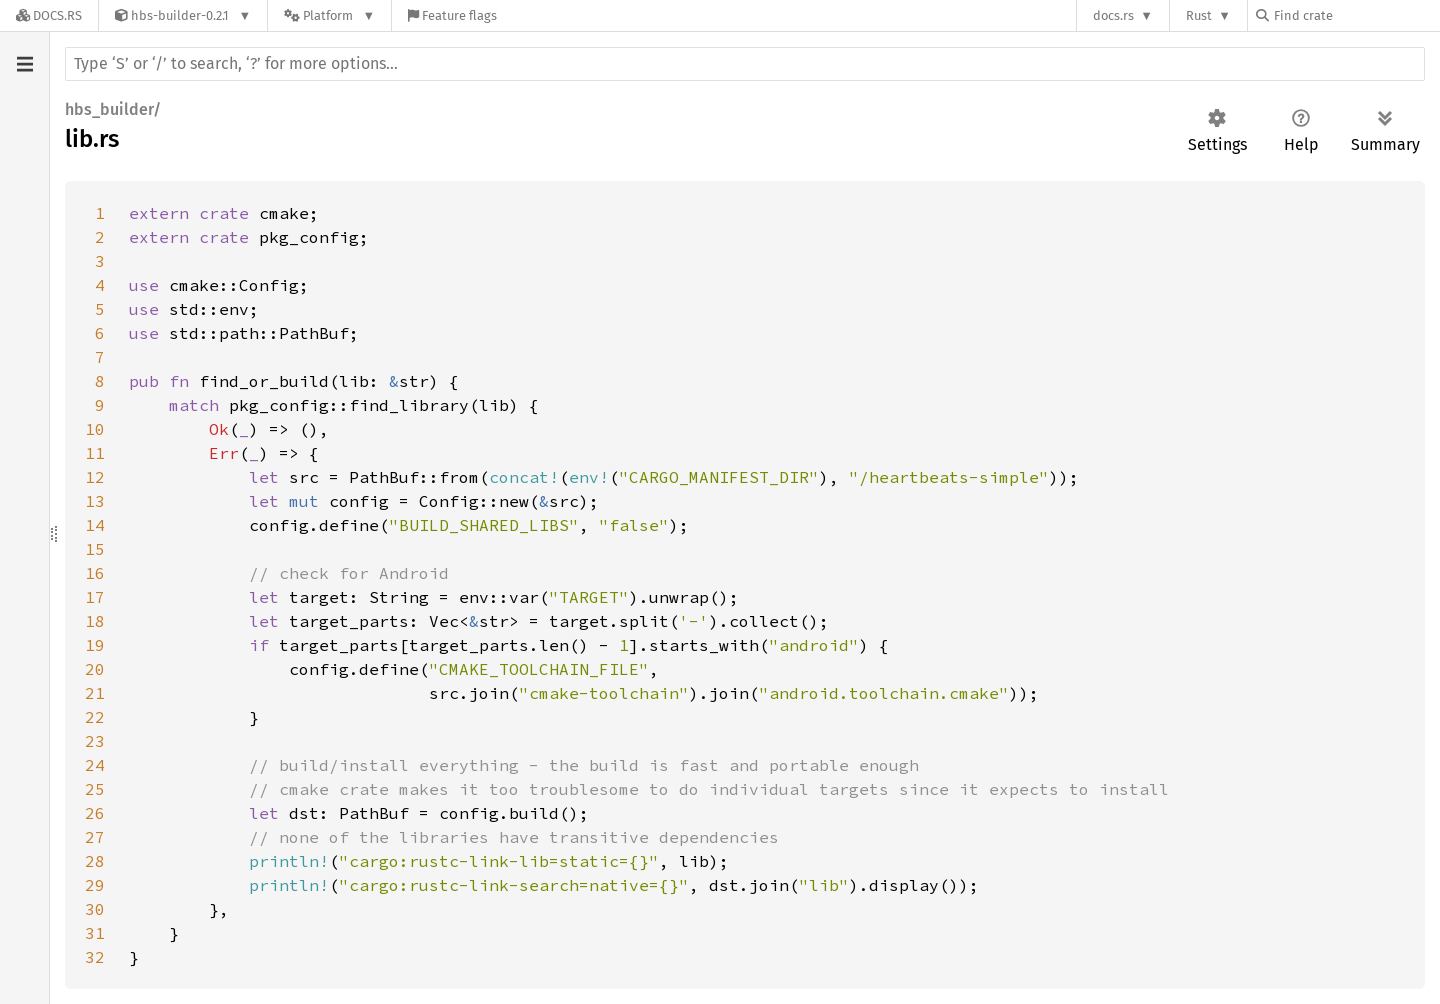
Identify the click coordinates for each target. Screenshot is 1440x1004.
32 (95, 957)
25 (95, 789)
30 (95, 909)
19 (95, 645)
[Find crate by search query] (1356, 15)
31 (95, 933)
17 (95, 597)
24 (95, 765)
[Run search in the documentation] (745, 64)
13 (95, 501)
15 (95, 549)
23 (95, 741)
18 (95, 621)
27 (95, 837)
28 (95, 861)
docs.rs (1113, 15)
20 (95, 669)
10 (95, 429)
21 (95, 693)
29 (95, 885)
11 (95, 453)
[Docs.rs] (49, 15)
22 (95, 717)
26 (95, 813)
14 (95, 525)
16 (95, 573)
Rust (1199, 15)
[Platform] (329, 15)
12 (95, 477)
